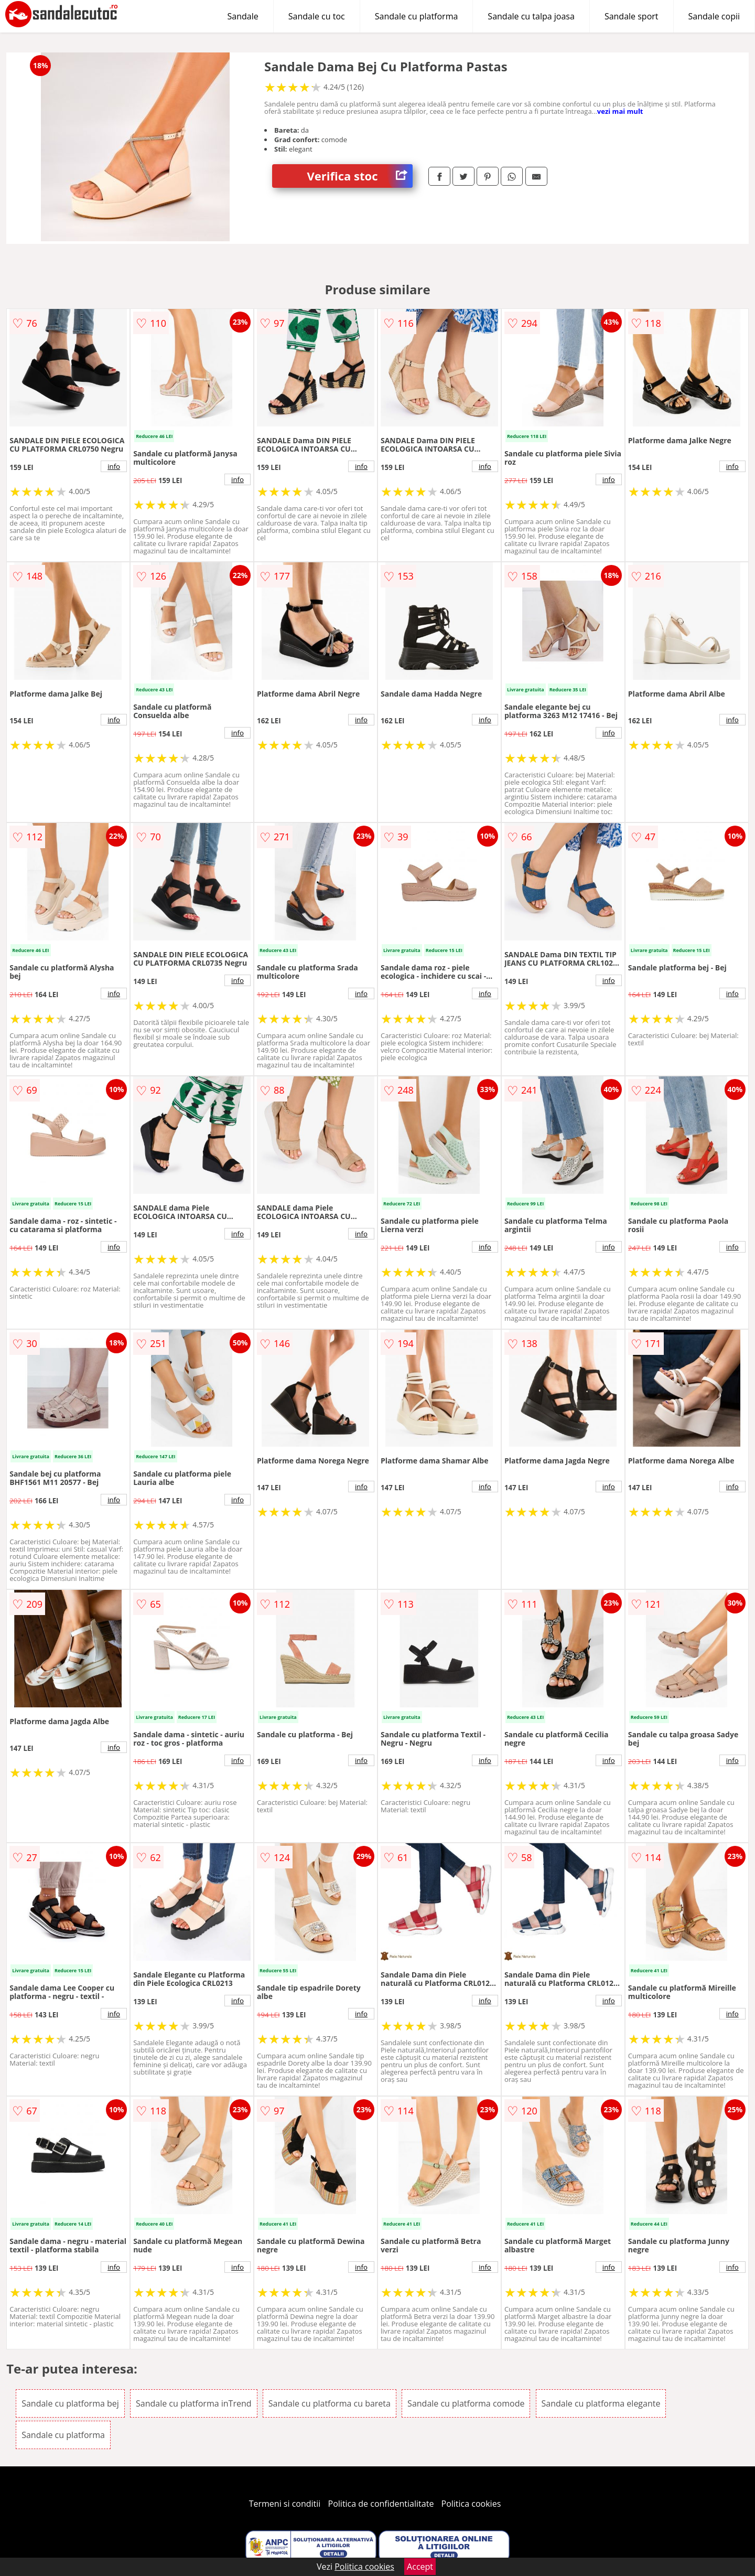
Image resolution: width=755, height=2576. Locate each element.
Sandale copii (714, 16)
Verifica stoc (360, 176)
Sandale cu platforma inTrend (194, 2403)
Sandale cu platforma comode (465, 2403)
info (113, 466)
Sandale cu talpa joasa (531, 16)
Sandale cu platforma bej (70, 2403)
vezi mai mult (620, 111)
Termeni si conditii (285, 2503)
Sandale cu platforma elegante (601, 2403)
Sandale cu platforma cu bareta (329, 2403)
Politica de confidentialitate (381, 2503)
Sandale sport (632, 16)
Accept (420, 2566)
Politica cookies (471, 2503)
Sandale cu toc (316, 16)
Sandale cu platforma (416, 16)
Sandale (243, 16)
